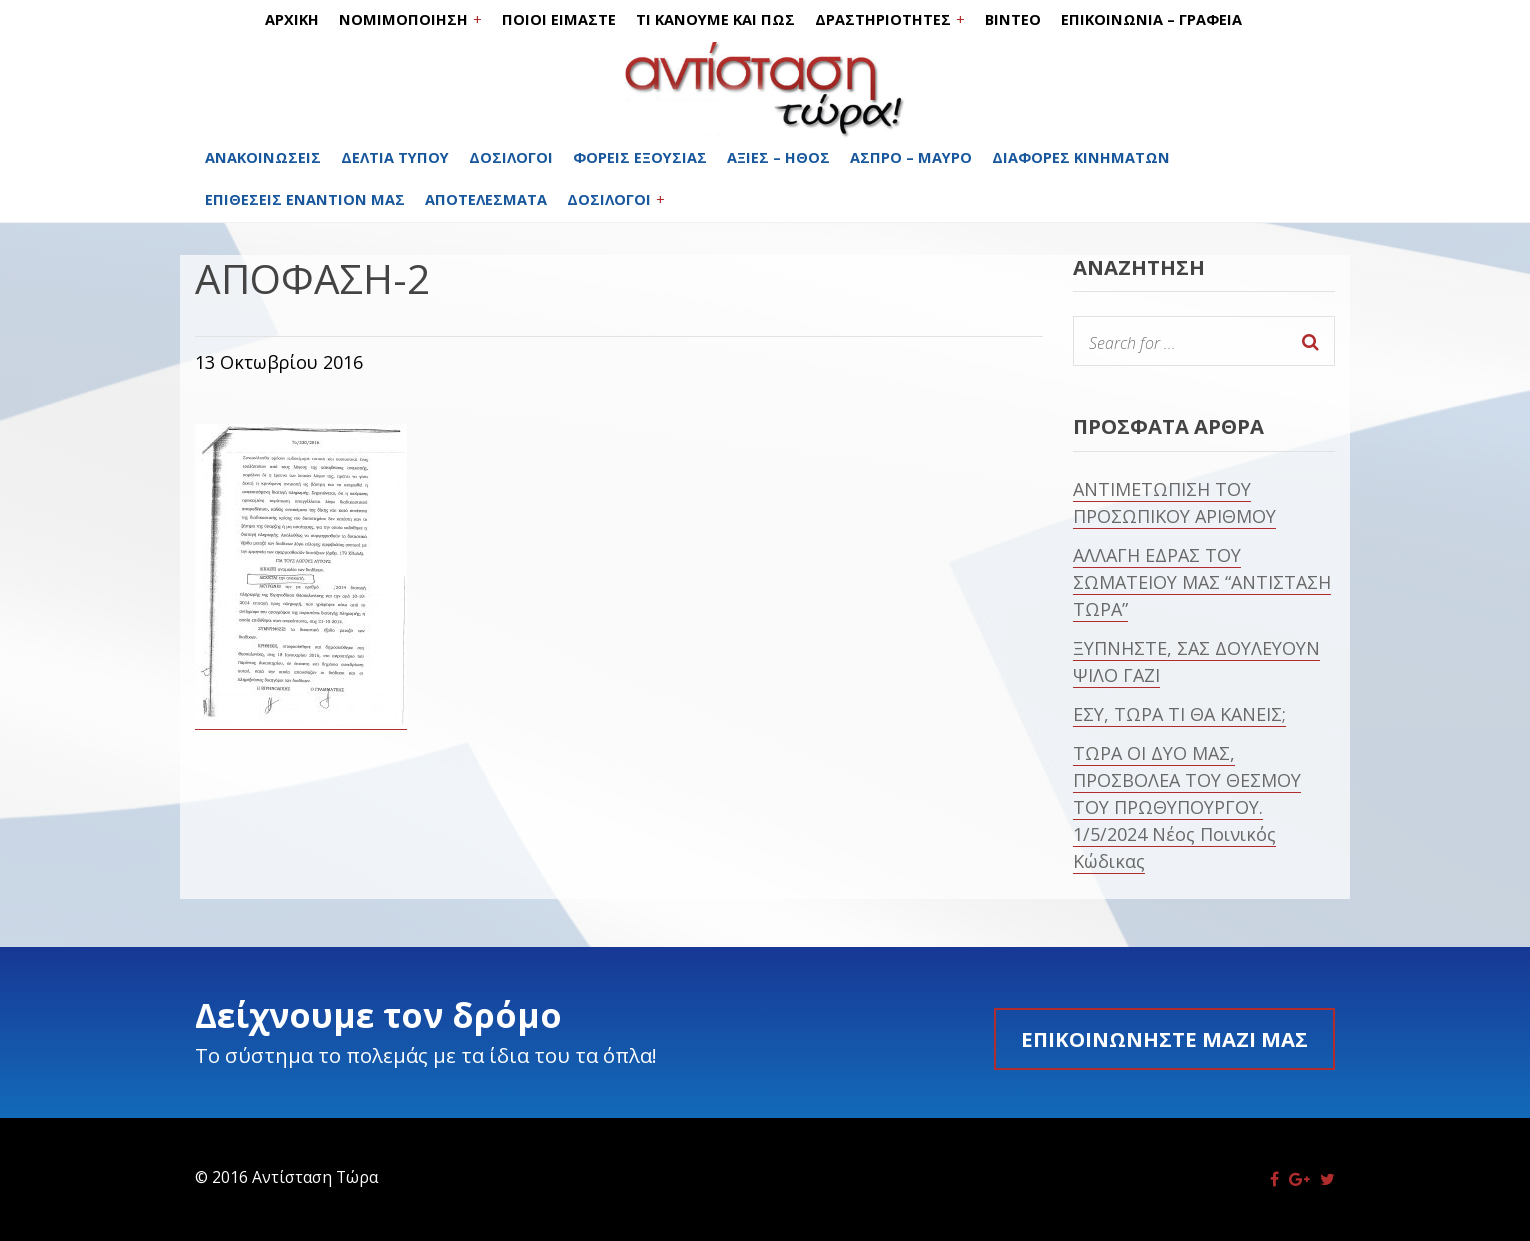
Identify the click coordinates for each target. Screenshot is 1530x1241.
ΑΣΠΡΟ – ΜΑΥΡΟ (911, 157)
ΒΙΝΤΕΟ (1013, 19)
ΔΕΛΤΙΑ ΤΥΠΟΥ (395, 157)
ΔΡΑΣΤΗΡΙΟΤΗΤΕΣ (883, 19)
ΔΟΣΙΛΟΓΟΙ (511, 157)
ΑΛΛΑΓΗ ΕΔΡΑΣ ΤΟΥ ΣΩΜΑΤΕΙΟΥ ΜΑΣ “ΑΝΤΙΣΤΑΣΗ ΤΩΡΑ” (1202, 582)
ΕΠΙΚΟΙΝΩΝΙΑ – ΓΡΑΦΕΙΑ (1151, 19)
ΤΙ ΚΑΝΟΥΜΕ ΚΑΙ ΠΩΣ (715, 19)
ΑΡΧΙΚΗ (292, 19)
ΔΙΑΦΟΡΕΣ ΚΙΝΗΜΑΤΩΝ (1081, 157)
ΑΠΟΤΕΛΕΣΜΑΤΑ (486, 199)
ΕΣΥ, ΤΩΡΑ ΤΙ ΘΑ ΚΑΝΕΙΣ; (1179, 714)
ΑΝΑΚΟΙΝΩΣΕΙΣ (263, 157)
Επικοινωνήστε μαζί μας (1164, 1039)
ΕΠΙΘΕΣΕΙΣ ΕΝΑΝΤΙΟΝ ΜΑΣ (305, 199)
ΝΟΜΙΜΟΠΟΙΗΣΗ (403, 19)
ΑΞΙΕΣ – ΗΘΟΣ (778, 157)
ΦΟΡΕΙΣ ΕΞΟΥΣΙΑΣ (640, 157)
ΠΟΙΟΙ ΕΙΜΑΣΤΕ (559, 19)
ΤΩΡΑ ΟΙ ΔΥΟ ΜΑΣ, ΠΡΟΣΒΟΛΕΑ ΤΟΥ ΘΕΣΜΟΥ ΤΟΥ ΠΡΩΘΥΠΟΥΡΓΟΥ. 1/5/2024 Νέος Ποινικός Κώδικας (1187, 807)
